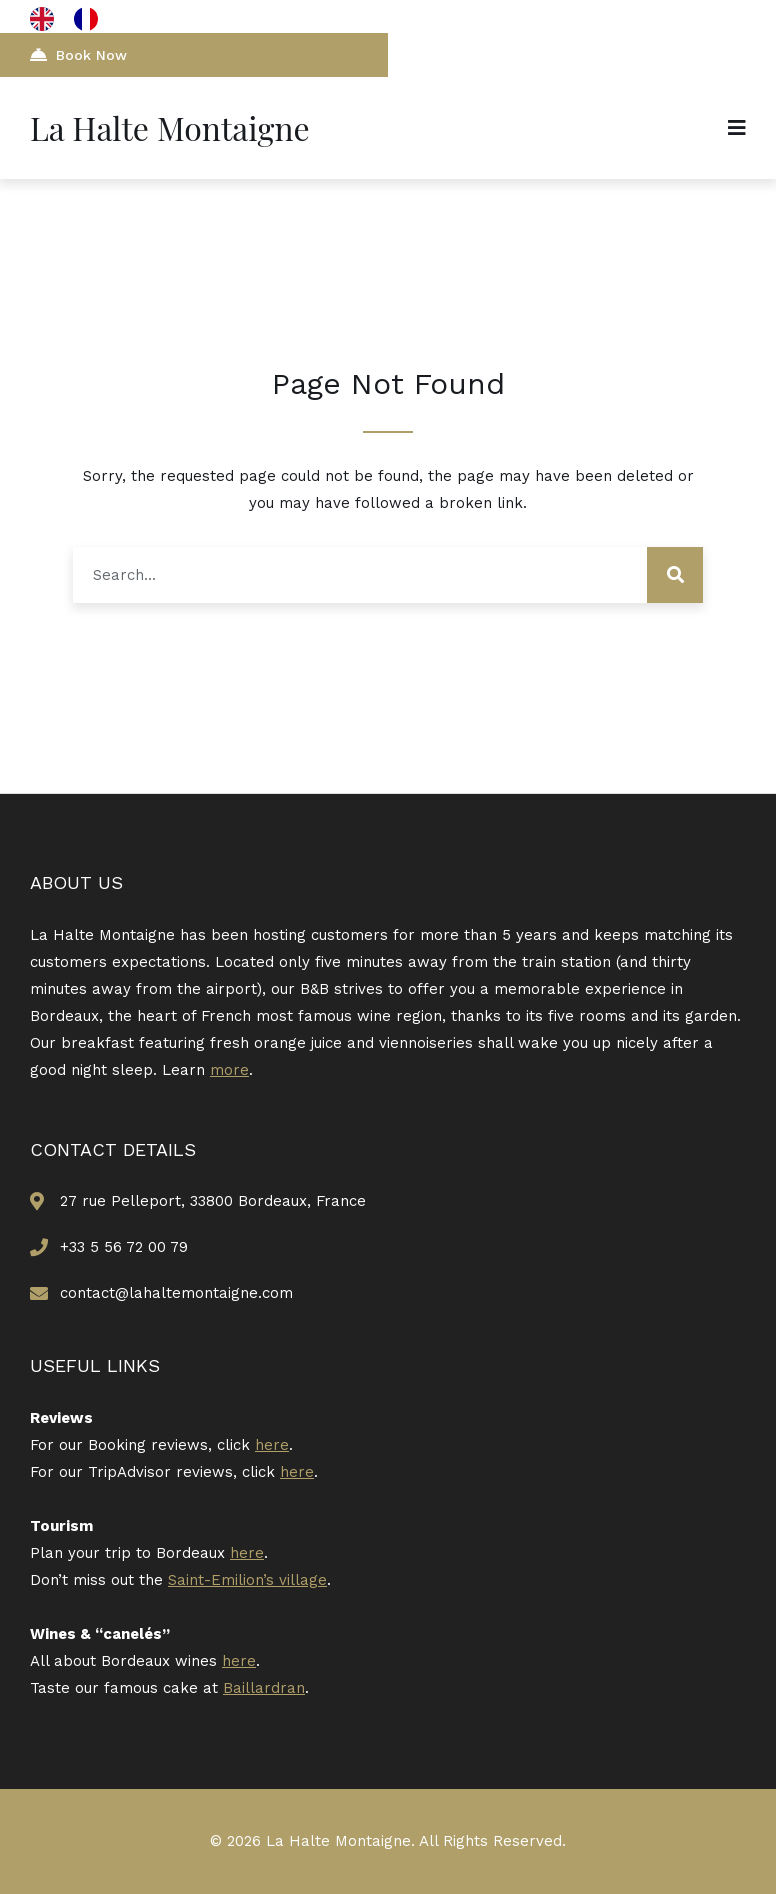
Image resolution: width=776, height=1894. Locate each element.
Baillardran (264, 1688)
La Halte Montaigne (170, 127)
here (272, 1445)
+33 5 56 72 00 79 (124, 1247)
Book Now (78, 54)
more (229, 1070)
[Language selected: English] (74, 19)
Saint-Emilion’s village (247, 1580)
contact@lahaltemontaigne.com (176, 1293)
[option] (91, 19)
